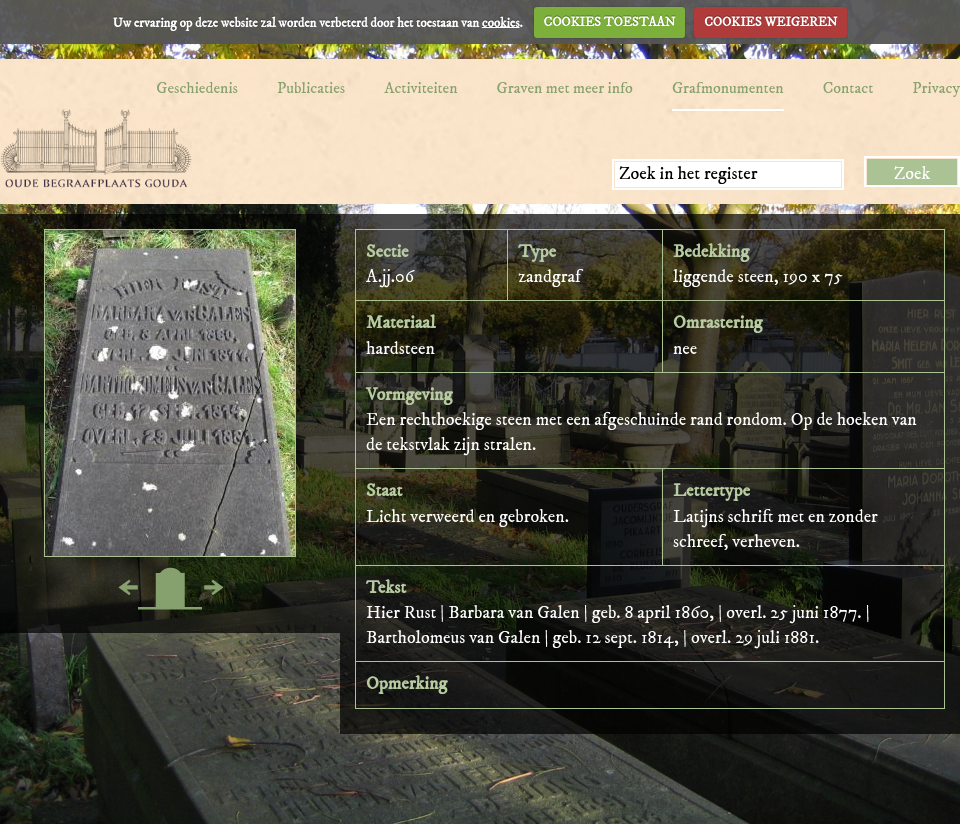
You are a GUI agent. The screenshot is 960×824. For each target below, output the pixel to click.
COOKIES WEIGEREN (770, 22)
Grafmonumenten (728, 88)
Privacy (936, 88)
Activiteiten (420, 88)
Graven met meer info (565, 88)
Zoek (912, 174)
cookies (501, 22)
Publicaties (311, 88)
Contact (848, 88)
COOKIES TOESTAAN (610, 22)
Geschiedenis (197, 88)
